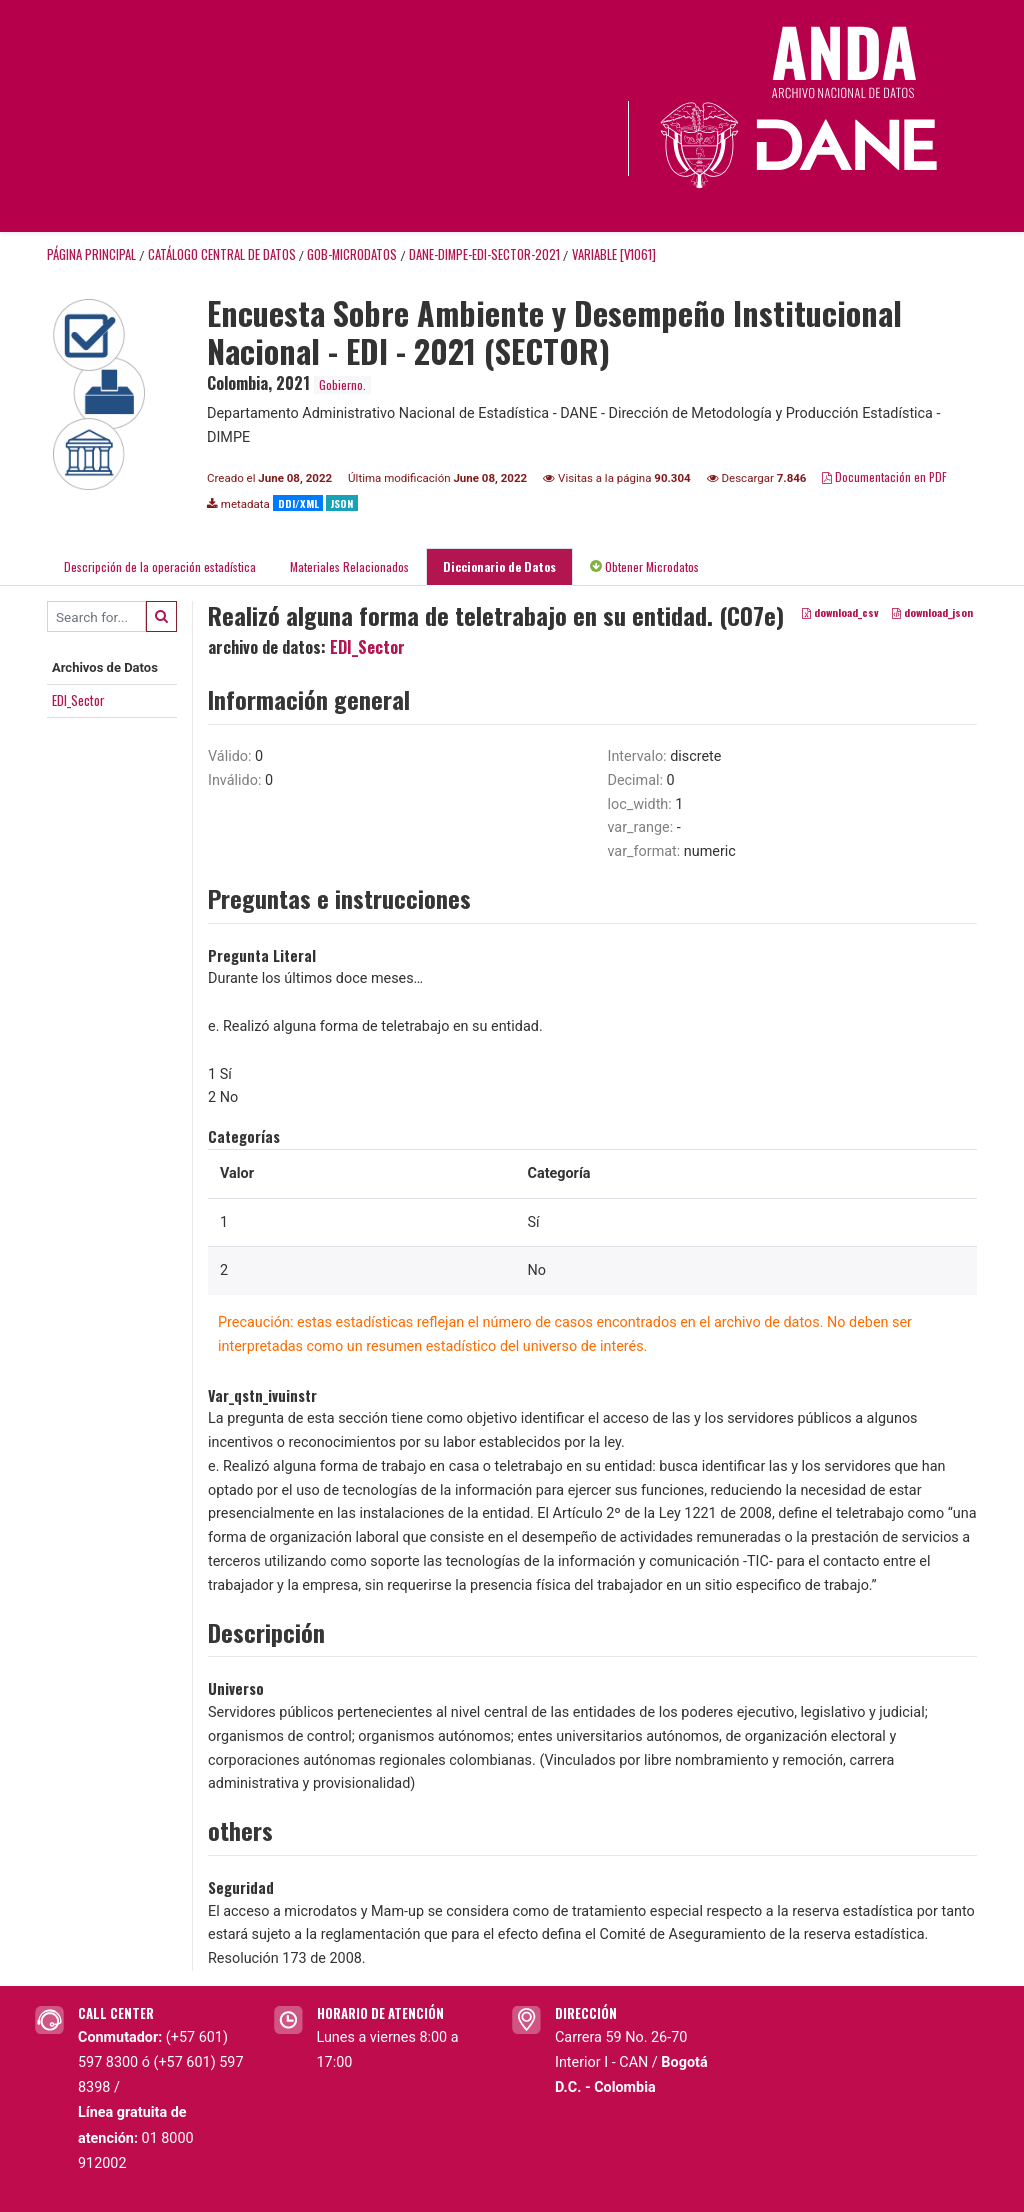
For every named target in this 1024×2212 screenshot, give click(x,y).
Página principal (91, 254)
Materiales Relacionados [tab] (349, 566)
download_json (932, 613)
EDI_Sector (78, 700)
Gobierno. (342, 384)
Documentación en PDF (884, 476)
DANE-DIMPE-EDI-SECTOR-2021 (484, 254)
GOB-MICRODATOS (352, 254)
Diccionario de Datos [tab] (499, 566)
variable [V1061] (614, 254)
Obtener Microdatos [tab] (644, 566)
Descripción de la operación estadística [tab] (160, 566)
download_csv (840, 613)
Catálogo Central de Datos (222, 254)
